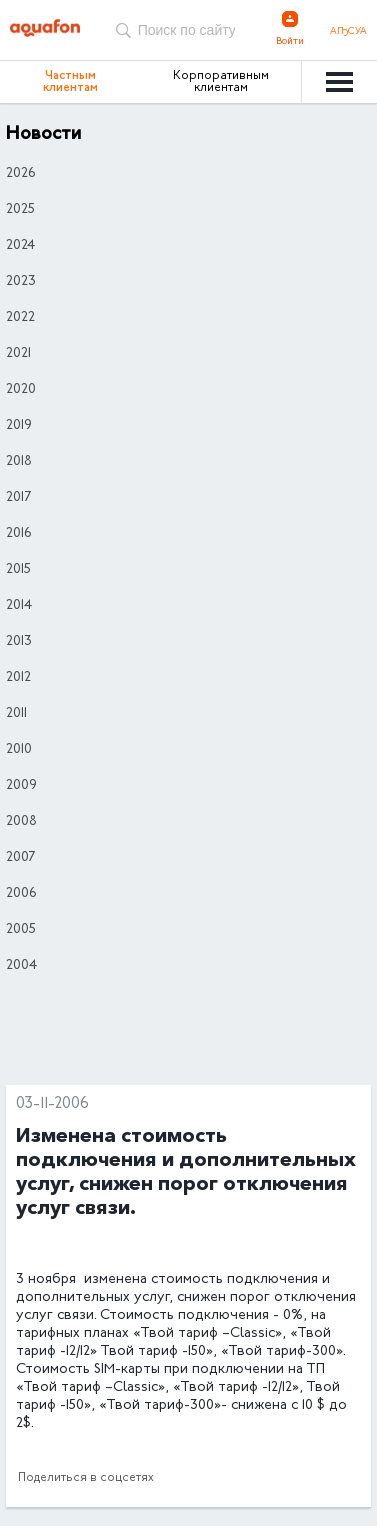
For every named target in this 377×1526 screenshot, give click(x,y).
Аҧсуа (348, 32)
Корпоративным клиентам (221, 82)
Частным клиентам (70, 82)
